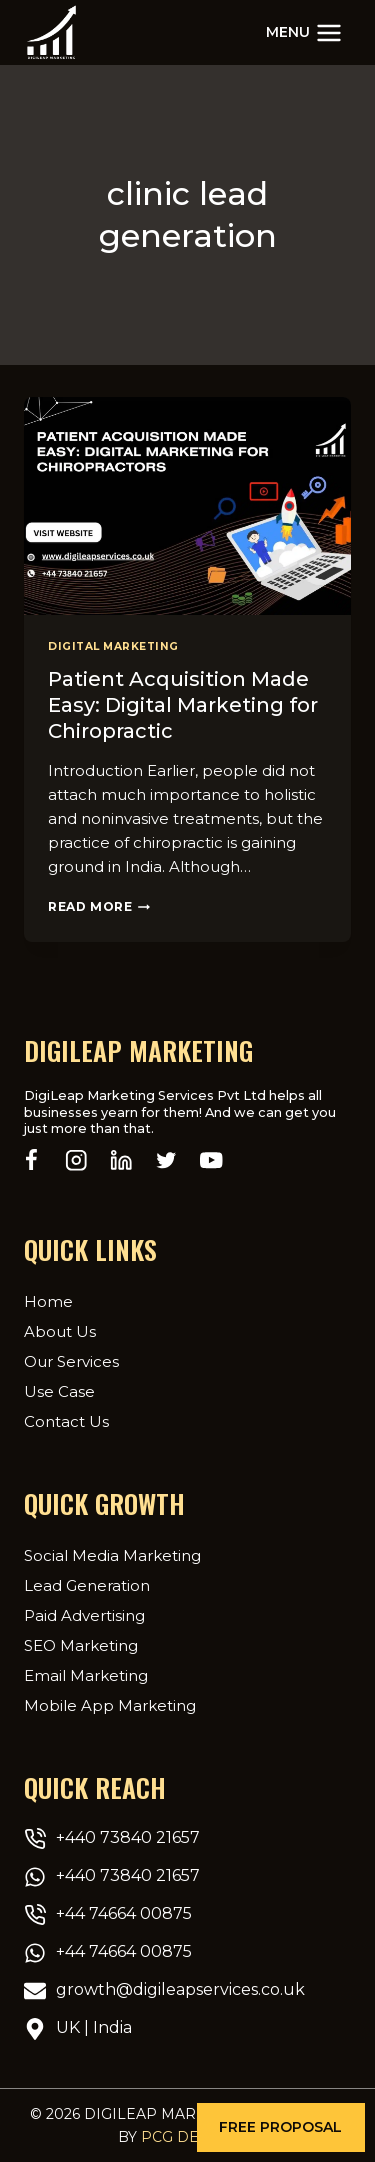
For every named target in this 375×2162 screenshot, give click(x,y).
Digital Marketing (113, 646)
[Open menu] (304, 32)
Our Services (71, 1361)
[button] (281, 2127)
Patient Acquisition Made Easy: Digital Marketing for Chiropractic (183, 705)
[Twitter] (166, 1160)
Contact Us (66, 1421)
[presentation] (187, 506)
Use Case (59, 1391)
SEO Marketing (81, 1645)
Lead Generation (87, 1585)
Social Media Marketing (112, 1555)
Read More (99, 906)
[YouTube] (211, 1160)
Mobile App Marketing (110, 1705)
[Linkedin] (121, 1160)
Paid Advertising (84, 1615)
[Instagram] (76, 1160)
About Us (60, 1331)
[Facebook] (31, 1160)
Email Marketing (86, 1675)
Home (48, 1301)
